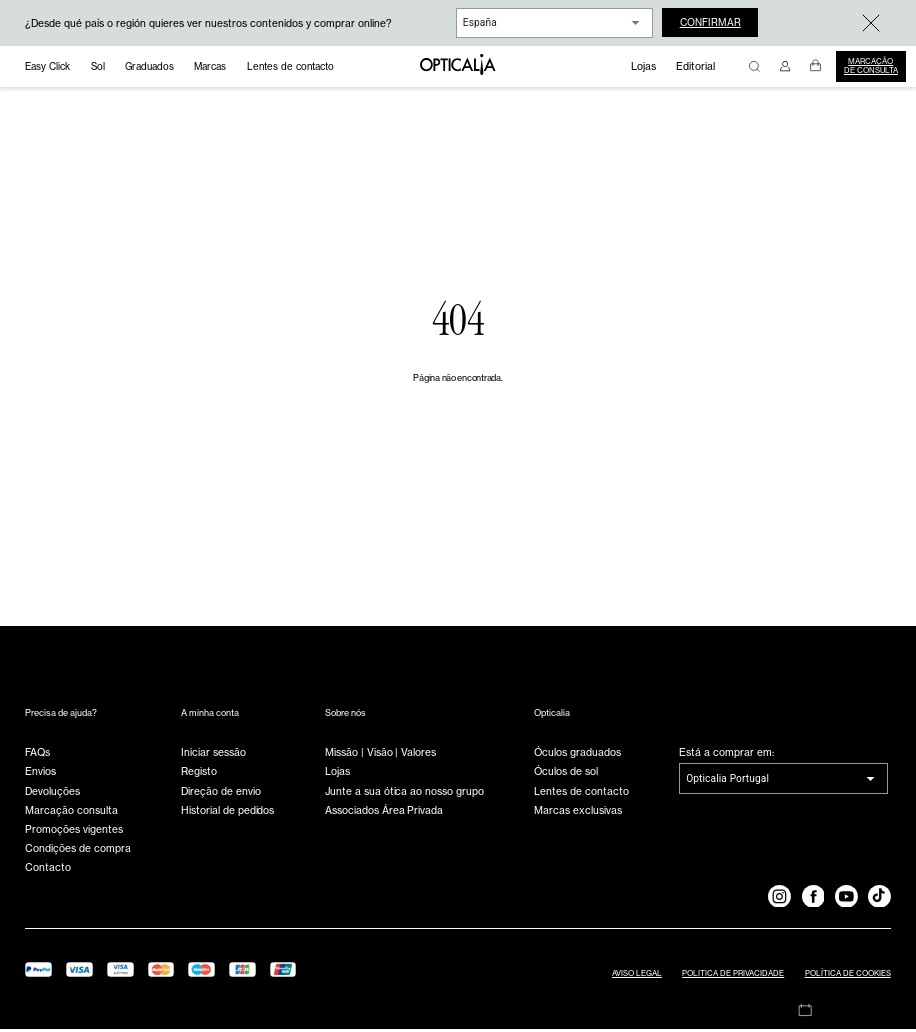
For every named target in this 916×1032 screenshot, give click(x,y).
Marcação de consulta (871, 66)
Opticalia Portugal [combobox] (727, 781)
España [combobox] (480, 22)
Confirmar (712, 23)
